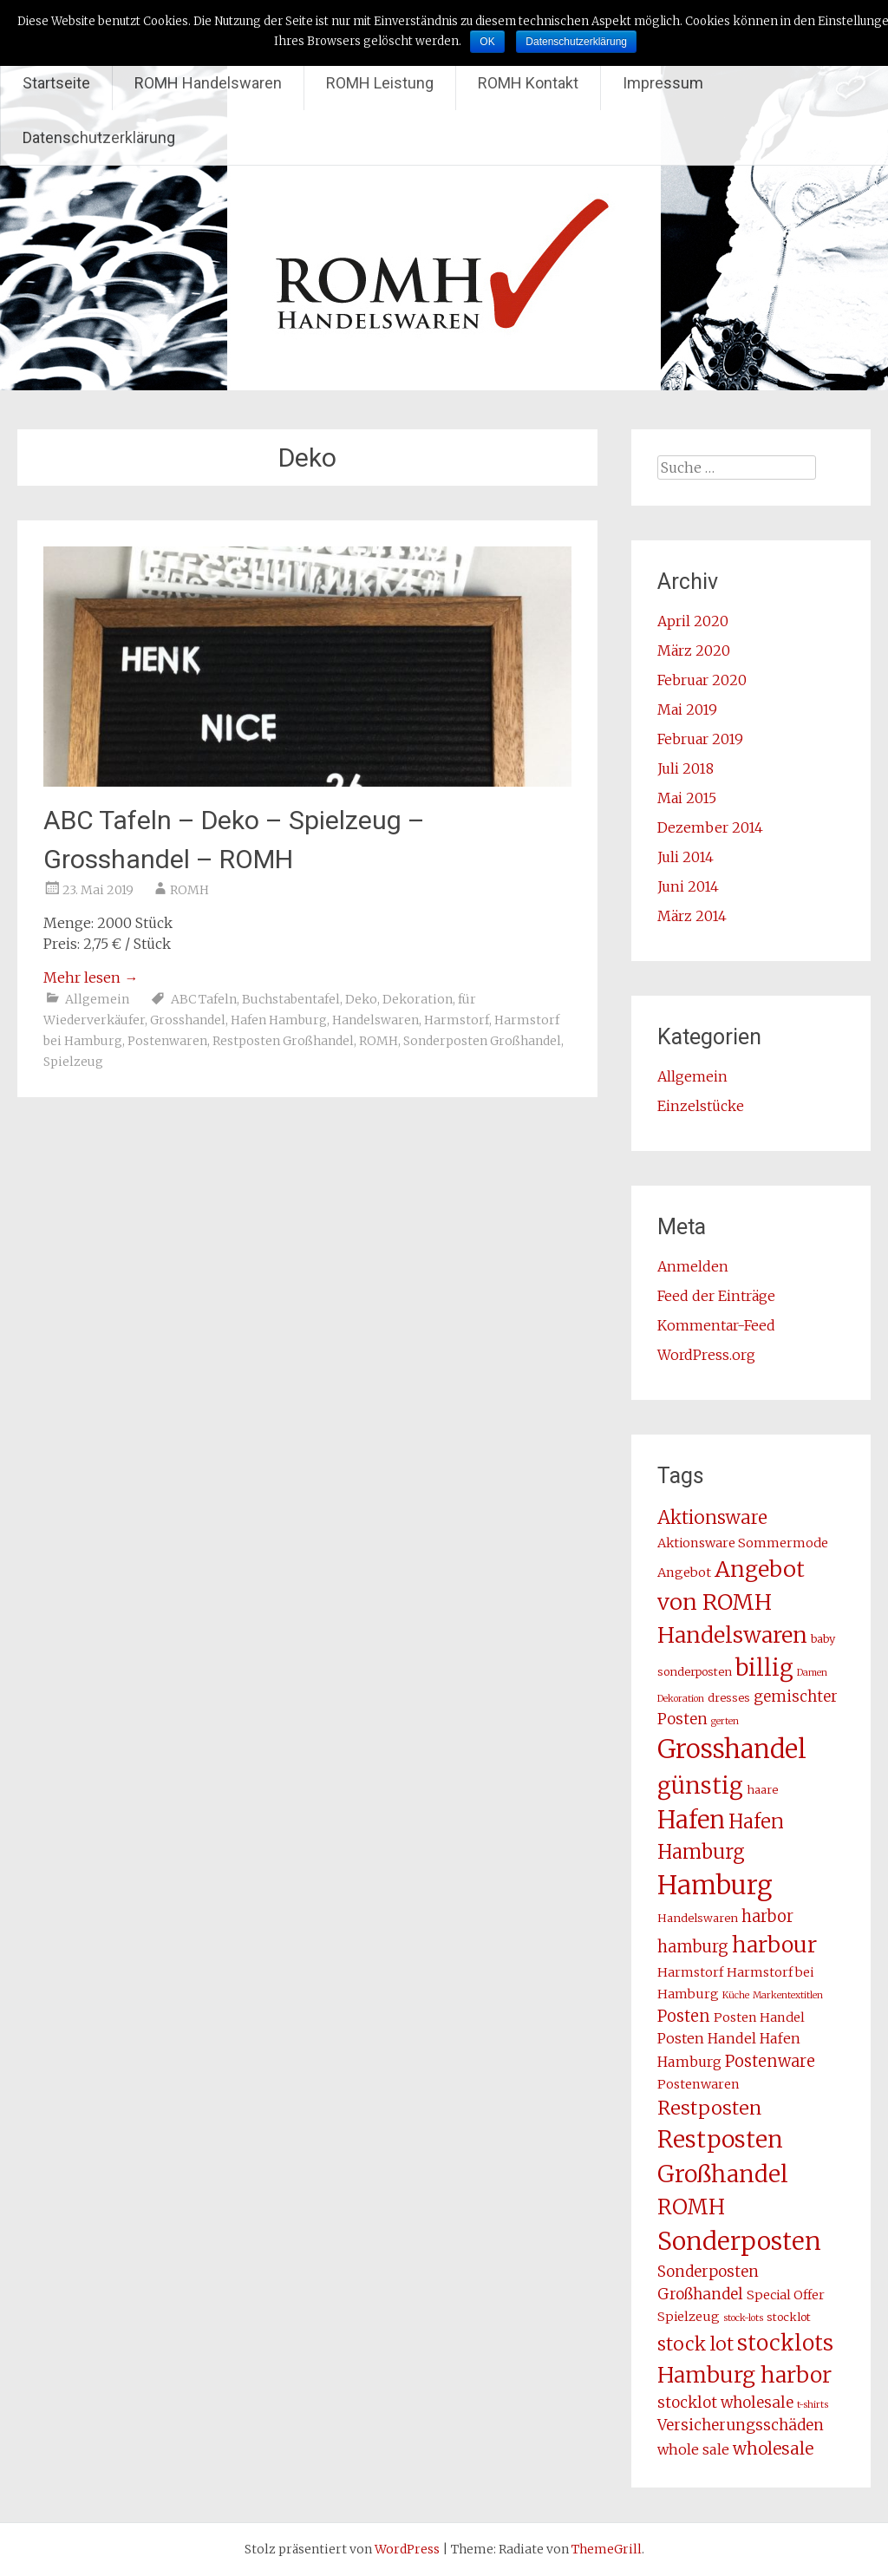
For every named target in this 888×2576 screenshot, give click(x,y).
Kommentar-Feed (716, 1325)
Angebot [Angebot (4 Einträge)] (684, 1572)
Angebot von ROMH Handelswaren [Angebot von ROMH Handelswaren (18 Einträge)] (732, 1602)
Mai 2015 (686, 798)
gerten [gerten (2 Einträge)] (725, 1721)
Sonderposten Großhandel (482, 1041)
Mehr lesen (90, 977)
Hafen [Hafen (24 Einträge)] (691, 1819)
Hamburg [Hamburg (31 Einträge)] (715, 1885)
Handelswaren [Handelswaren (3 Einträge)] (697, 1918)
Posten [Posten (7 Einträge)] (683, 2016)
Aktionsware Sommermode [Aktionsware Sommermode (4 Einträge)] (742, 1543)
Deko (361, 999)
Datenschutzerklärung (99, 137)
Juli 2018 (685, 768)
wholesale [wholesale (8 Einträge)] (773, 2448)
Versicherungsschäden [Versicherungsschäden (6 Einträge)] (740, 2425)
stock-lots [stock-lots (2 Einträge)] (743, 2318)
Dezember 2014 (710, 827)
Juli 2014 (685, 857)
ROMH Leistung (380, 83)
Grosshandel (187, 1020)
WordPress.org (706, 1354)
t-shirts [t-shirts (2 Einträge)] (812, 2404)
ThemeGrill (606, 2549)
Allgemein (97, 999)
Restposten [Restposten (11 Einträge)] (709, 2108)
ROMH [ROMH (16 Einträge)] (691, 2207)
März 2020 (693, 650)
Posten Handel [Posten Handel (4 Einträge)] (759, 2017)
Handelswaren (375, 1020)
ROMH (189, 890)
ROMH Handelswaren (208, 83)
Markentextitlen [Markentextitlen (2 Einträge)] (788, 1995)
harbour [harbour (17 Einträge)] (774, 1945)
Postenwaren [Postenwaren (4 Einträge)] (698, 2084)
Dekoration (417, 999)
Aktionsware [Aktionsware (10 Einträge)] (712, 1518)
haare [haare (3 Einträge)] (762, 1789)
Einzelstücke (700, 1106)
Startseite (56, 83)
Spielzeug (73, 1061)
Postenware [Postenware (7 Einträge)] (770, 2061)
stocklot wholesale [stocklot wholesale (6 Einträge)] (725, 2402)
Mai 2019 (687, 709)
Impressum (663, 83)
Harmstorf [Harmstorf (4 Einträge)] (690, 1972)
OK (487, 42)
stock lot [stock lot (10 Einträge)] (695, 2344)
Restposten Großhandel (283, 1041)
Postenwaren (167, 1041)
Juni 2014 (688, 886)
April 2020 (692, 621)
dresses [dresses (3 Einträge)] (729, 1697)
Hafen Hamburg (279, 1020)
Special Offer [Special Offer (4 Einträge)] (786, 2295)
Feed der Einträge (716, 1295)
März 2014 (692, 916)
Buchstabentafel (291, 999)
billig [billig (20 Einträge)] (764, 1668)
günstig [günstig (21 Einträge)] (700, 1785)
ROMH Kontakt (528, 83)
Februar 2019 (700, 739)
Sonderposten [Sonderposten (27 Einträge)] (739, 2241)
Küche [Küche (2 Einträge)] (735, 1995)
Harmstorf (456, 1020)
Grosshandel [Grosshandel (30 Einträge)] (731, 1749)
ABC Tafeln (204, 999)
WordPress (407, 2549)
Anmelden (692, 1266)
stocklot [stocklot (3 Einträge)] (789, 2317)
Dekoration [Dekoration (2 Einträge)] (680, 1698)
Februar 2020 (702, 680)
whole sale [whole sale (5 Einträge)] (693, 2449)
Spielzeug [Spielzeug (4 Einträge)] (688, 2316)
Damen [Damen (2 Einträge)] (812, 1672)
